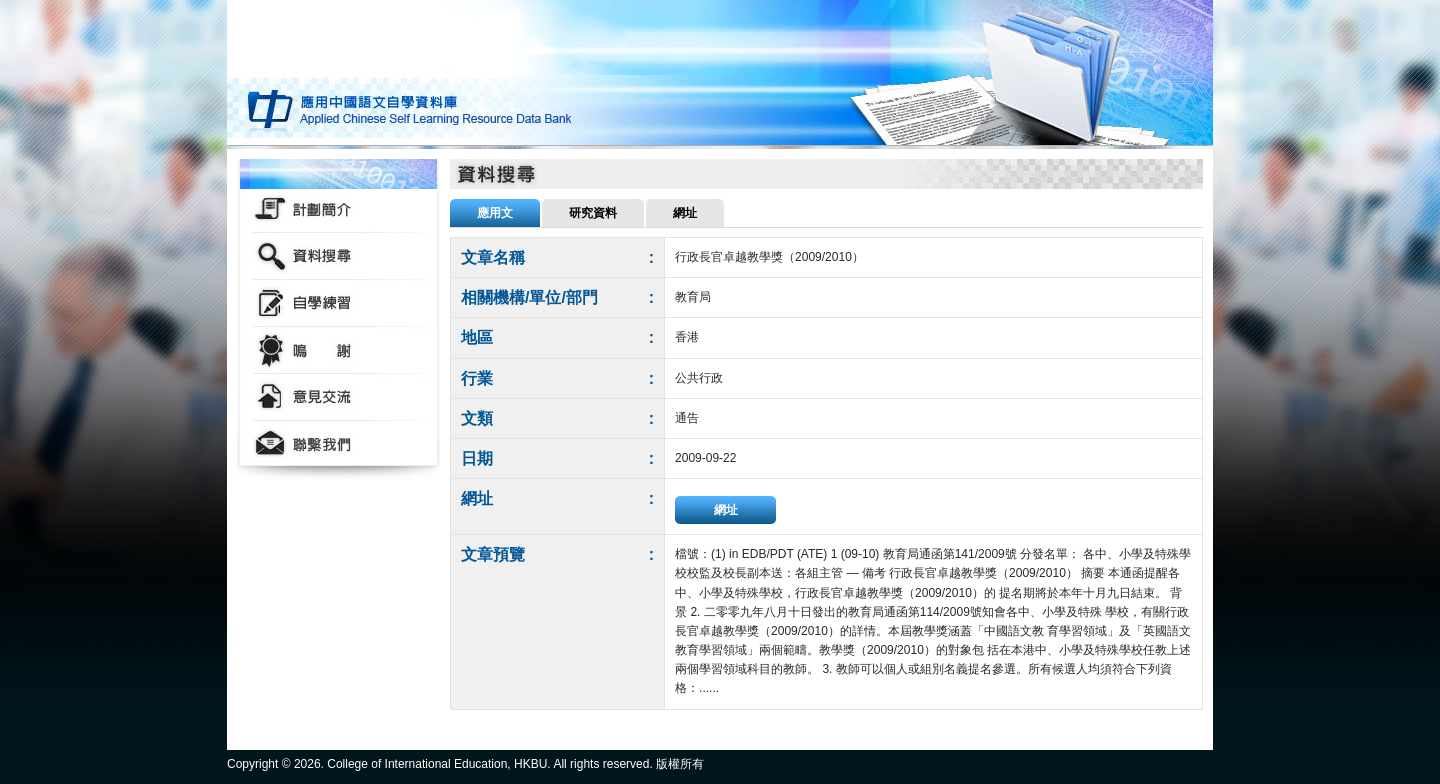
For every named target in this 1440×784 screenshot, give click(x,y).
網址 (726, 510)
